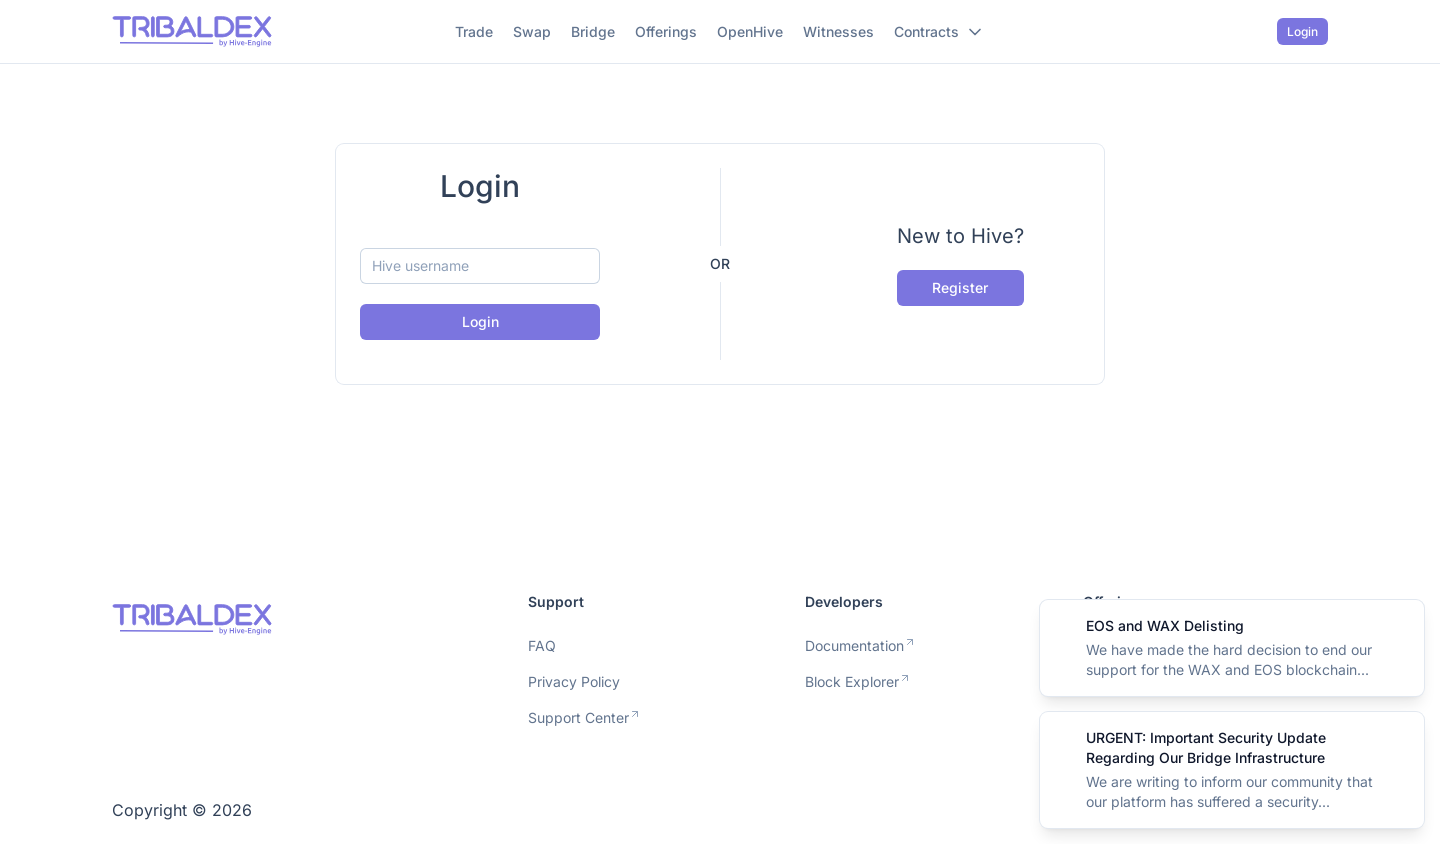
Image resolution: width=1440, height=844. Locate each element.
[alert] (1232, 648)
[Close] (1398, 626)
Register (960, 287)
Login (1302, 31)
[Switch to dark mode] (1255, 32)
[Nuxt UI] (192, 31)
